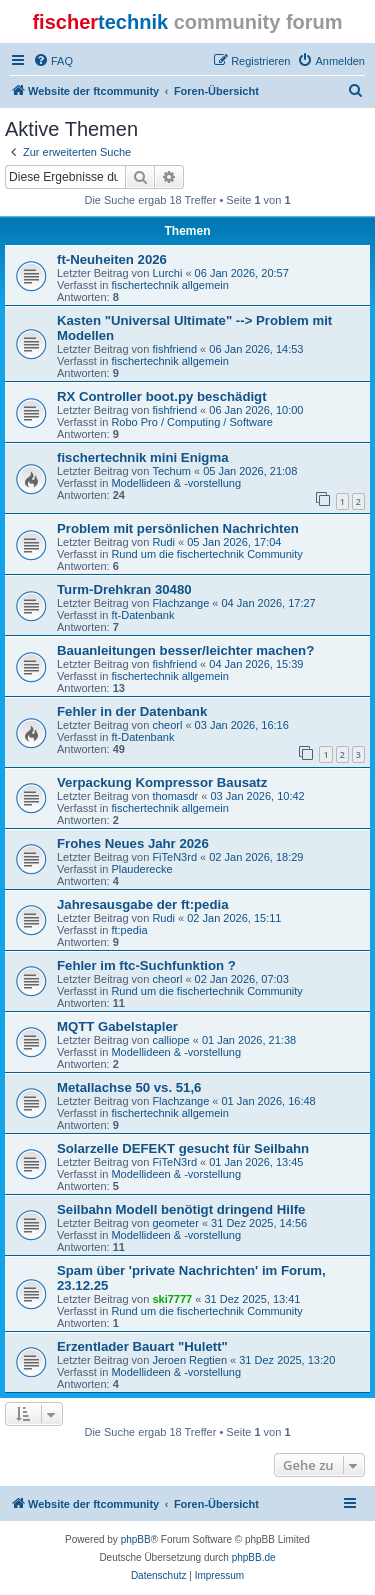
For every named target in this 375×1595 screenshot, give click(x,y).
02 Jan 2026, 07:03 (242, 979)
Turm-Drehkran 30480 (124, 589)
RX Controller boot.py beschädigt (162, 396)
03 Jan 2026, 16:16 (242, 725)
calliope (170, 1040)
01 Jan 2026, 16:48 (269, 1101)
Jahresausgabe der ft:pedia (143, 904)
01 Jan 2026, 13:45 (256, 1162)
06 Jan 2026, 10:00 (256, 410)
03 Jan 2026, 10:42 (257, 796)
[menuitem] (53, 61)
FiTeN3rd (174, 857)
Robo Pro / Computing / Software (191, 422)
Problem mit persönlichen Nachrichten (178, 528)
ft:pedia (129, 930)
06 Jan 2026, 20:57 (242, 273)
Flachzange (180, 603)
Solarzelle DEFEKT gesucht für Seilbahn (183, 1148)
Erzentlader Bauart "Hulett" (142, 1346)
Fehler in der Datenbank (132, 711)
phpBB (136, 1539)
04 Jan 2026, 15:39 (256, 664)
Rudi (163, 542)
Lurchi (167, 273)
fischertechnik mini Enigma (142, 457)
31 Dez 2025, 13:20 (287, 1360)
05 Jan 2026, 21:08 (250, 471)
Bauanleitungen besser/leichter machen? (185, 650)
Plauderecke (141, 869)
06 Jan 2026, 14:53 (256, 349)
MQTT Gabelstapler (117, 1026)
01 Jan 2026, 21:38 (249, 1040)
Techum (171, 471)
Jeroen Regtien (189, 1360)
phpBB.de (254, 1557)
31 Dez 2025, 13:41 (252, 1299)
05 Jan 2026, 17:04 (234, 542)
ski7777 (172, 1299)
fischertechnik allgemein (169, 285)
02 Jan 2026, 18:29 (256, 857)
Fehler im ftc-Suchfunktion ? (146, 965)
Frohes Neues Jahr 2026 (133, 843)
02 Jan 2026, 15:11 (234, 918)
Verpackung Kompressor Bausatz (162, 782)
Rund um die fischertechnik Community (206, 554)
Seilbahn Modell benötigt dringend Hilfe (181, 1209)
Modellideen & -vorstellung (176, 483)
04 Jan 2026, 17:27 (269, 603)
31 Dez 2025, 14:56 (259, 1223)
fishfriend (174, 349)
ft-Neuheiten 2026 (112, 259)
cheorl (167, 725)
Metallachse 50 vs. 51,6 (129, 1087)
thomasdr (175, 796)
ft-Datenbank (142, 615)
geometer (175, 1223)
